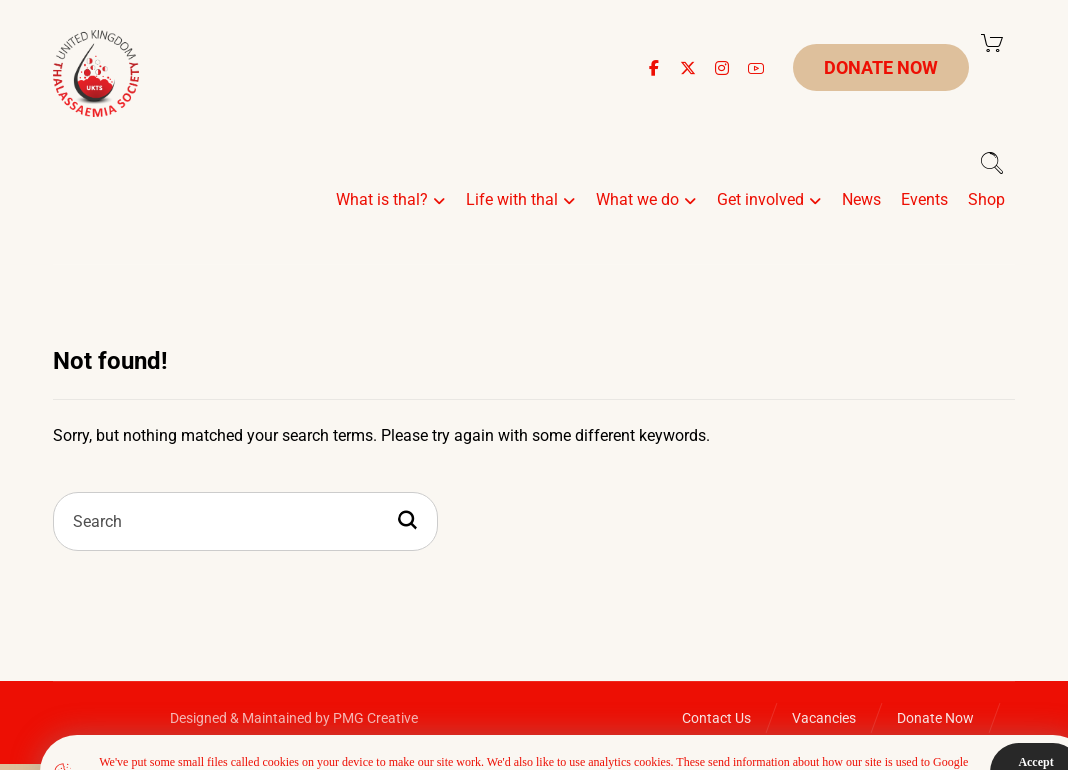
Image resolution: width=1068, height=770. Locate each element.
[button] (654, 68)
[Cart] (992, 41)
